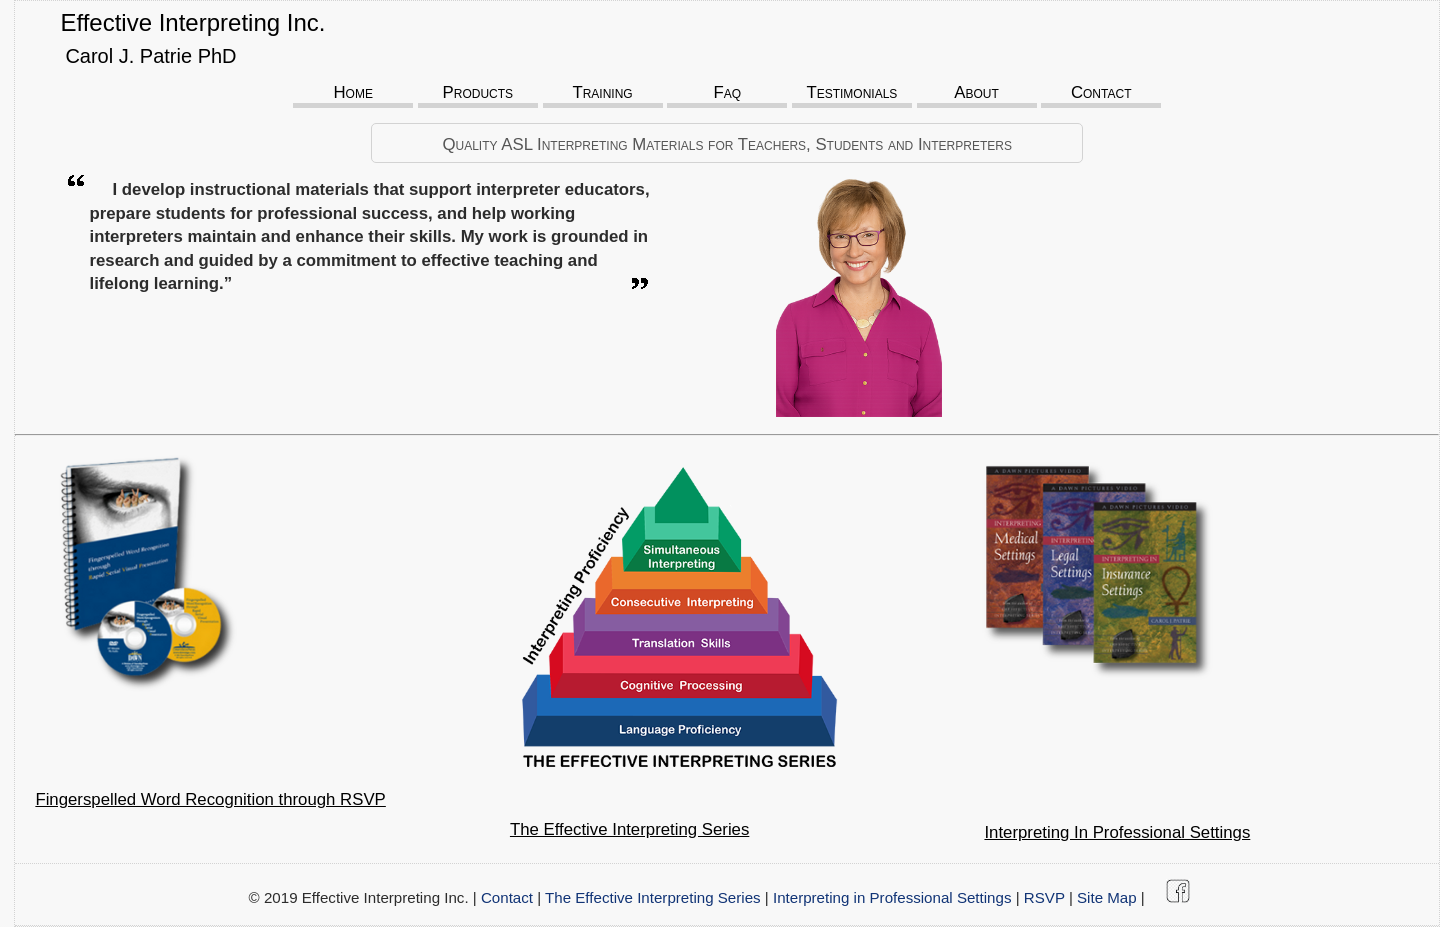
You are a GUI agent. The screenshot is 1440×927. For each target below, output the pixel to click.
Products (478, 92)
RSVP (1044, 897)
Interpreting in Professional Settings (892, 897)
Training (602, 92)
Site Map (1107, 897)
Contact (1101, 92)
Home (352, 92)
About (976, 92)
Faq (727, 92)
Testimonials (851, 92)
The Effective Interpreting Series (653, 897)
